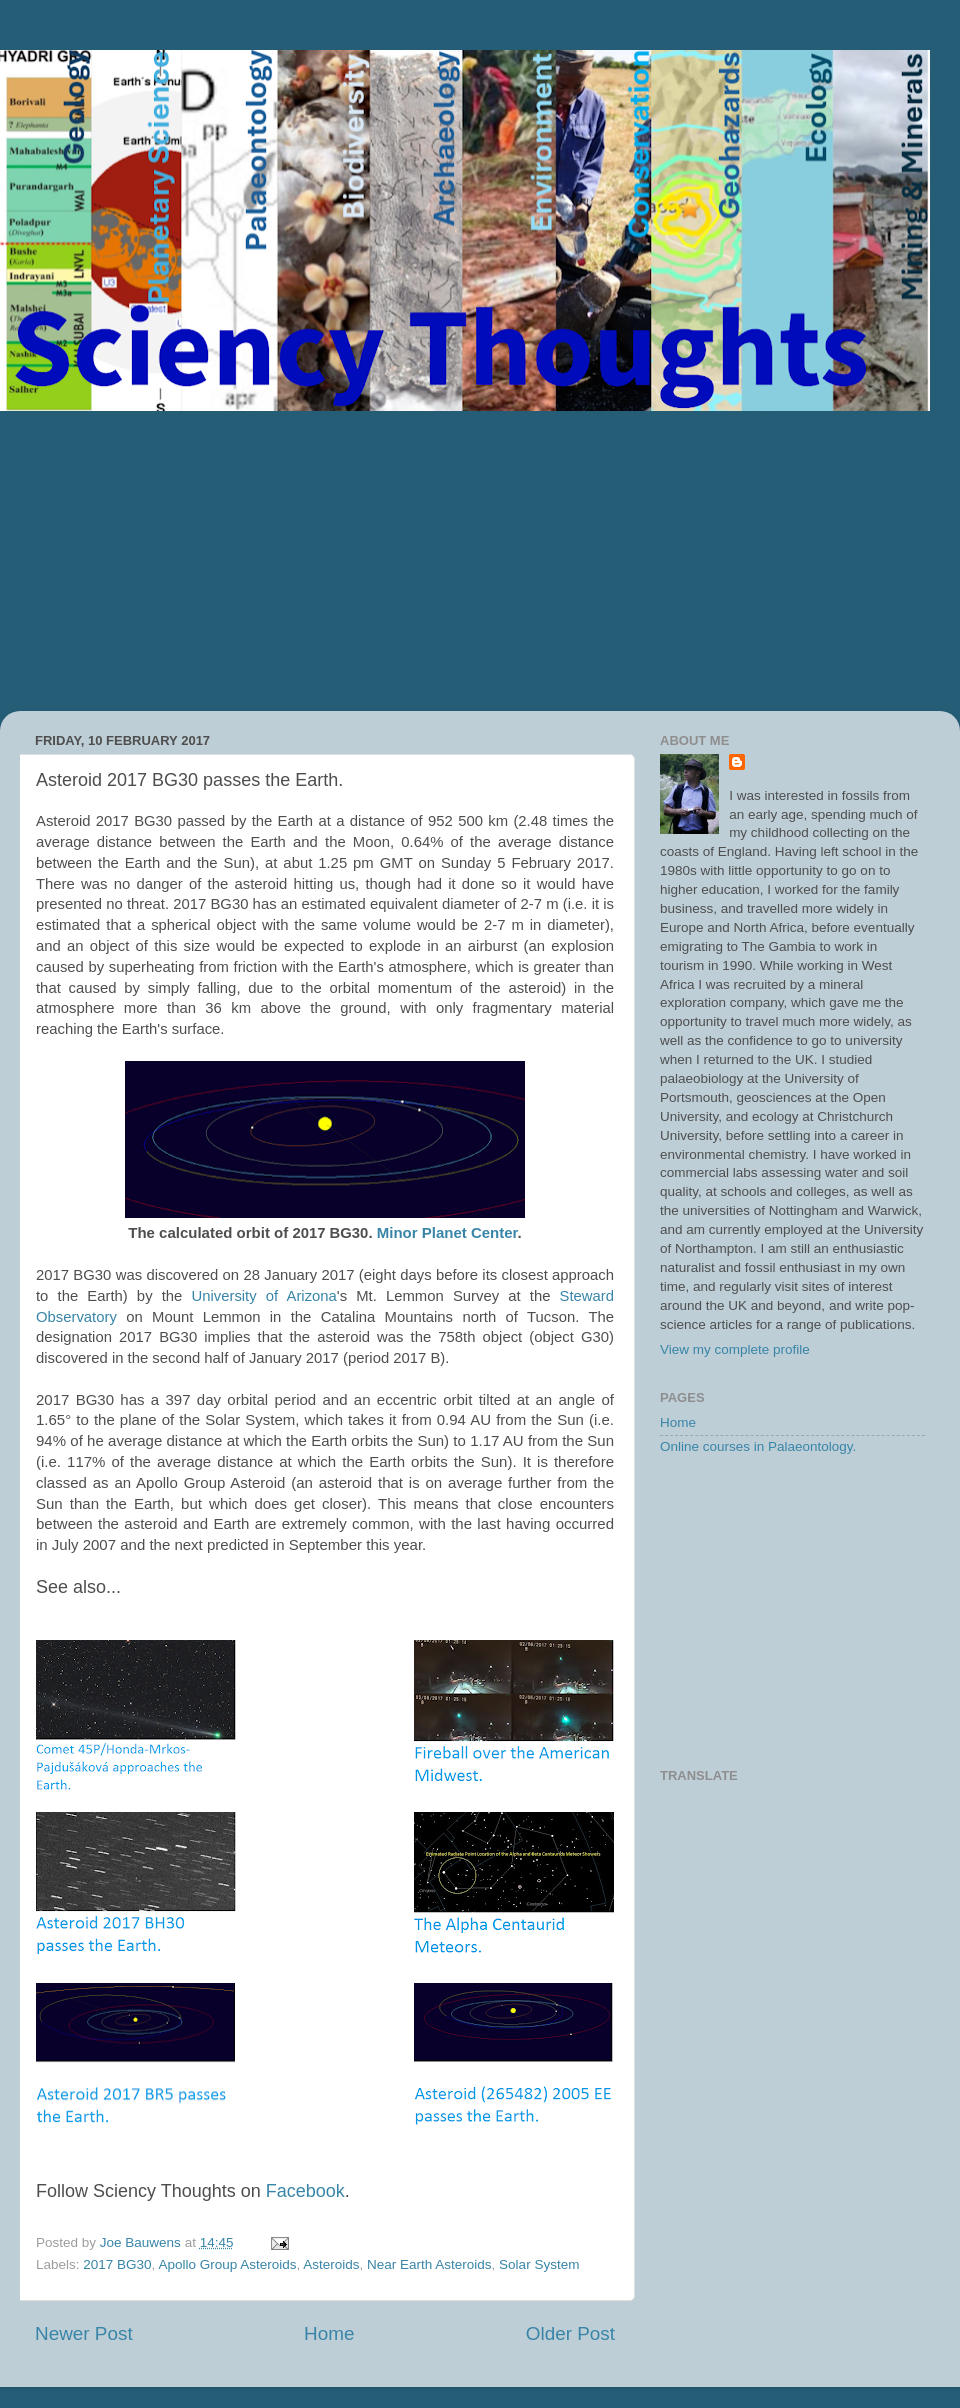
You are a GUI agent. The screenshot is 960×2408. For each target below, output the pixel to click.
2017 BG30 (117, 2264)
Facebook (305, 2191)
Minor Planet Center (447, 1232)
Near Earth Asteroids (429, 2264)
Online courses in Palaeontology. (758, 1446)
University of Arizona (263, 1296)
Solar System (539, 2264)
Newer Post (84, 2333)
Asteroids (331, 2264)
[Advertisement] (480, 561)
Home (329, 2333)
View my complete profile (735, 1349)
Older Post (570, 2333)
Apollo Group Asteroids (227, 2264)
